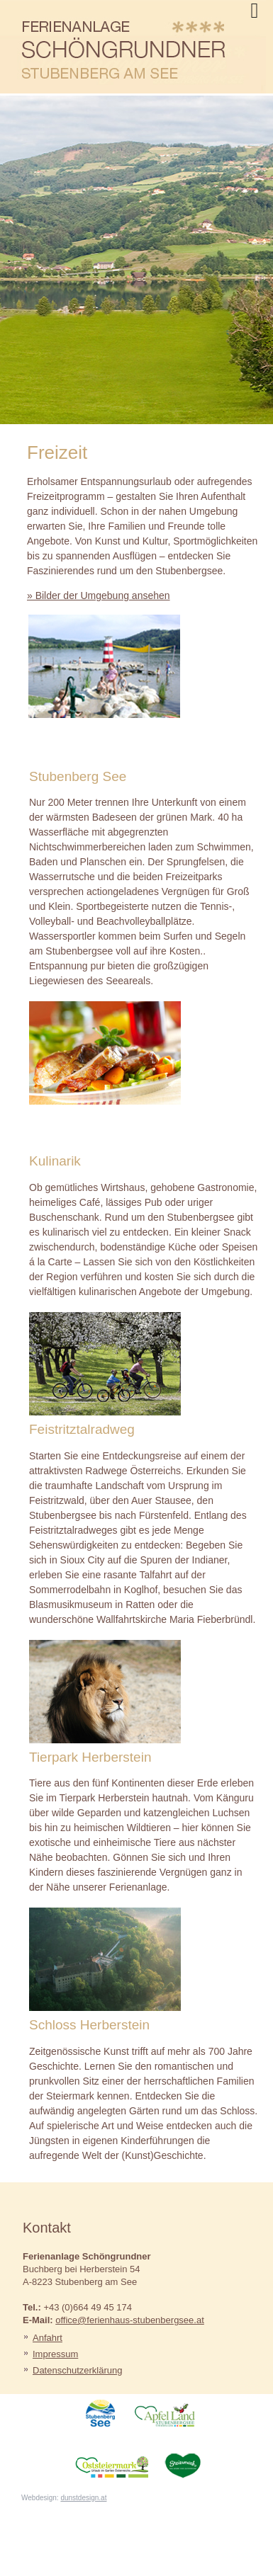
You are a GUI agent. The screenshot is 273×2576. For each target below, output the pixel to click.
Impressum (55, 2354)
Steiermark (183, 2463)
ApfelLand (164, 2412)
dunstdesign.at (83, 2498)
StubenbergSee (101, 2412)
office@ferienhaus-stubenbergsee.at (129, 2320)
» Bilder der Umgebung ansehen (98, 595)
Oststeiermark (109, 2463)
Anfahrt (47, 2337)
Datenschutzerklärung (77, 2370)
